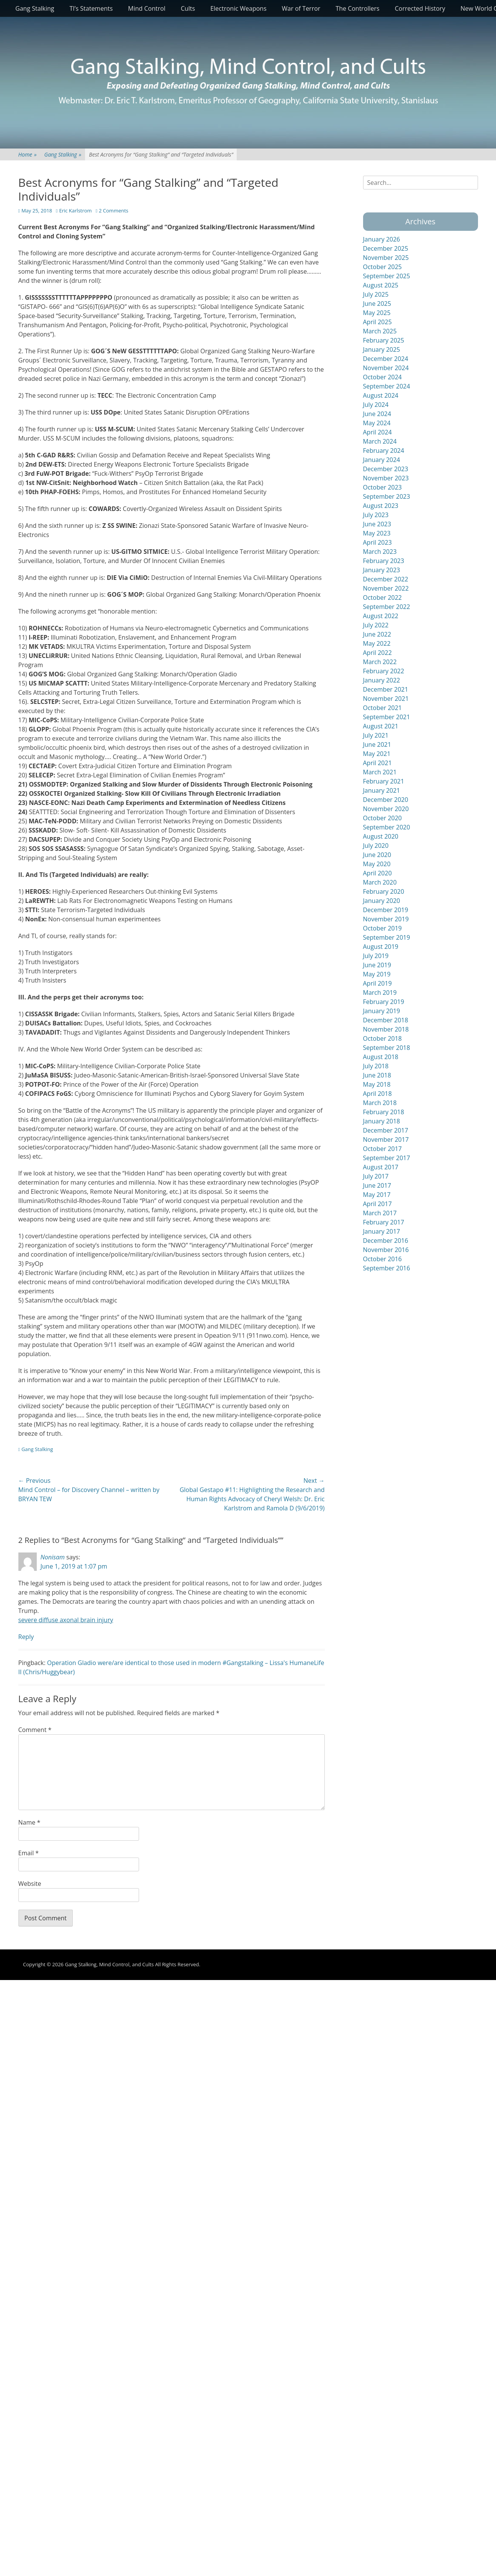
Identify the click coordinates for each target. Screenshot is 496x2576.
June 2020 (377, 855)
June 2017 (377, 1185)
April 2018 (377, 1093)
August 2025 (381, 285)
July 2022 (376, 625)
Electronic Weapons (238, 8)
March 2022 (380, 662)
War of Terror (301, 8)
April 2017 (377, 1204)
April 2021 (377, 763)
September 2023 (386, 496)
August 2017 (381, 1167)
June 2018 (377, 1075)
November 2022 (386, 588)
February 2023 (383, 561)
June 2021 (377, 744)
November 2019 (386, 919)
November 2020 (386, 809)
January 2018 (381, 1121)
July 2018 (376, 1066)
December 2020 (385, 799)
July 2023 (376, 515)
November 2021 (386, 698)
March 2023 (380, 551)
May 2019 (377, 974)
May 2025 (377, 313)
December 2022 (385, 579)
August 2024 (381, 395)
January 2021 (381, 790)
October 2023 (382, 487)
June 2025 (377, 303)
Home (27, 154)
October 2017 (382, 1148)
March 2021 (380, 772)
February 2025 (383, 340)
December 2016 (385, 1240)
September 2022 (386, 606)
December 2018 (385, 1020)
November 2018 (386, 1029)
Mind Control (146, 8)
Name (29, 1822)
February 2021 (383, 781)
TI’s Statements (91, 8)
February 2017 (383, 1222)
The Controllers (357, 8)
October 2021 (382, 708)
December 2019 (385, 910)
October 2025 (382, 267)
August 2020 (381, 836)
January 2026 (381, 239)
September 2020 (386, 827)
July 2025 (376, 294)
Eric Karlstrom (75, 210)
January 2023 (381, 570)
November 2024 (386, 368)
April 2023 (377, 542)
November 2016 (386, 1250)
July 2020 (376, 845)
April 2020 (377, 873)
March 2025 (380, 331)
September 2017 (386, 1158)
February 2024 (383, 450)
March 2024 (380, 441)
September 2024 (386, 386)
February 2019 (383, 1001)
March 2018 (380, 1103)
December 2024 (385, 358)
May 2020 (377, 864)
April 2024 (377, 432)
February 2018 (383, 1112)
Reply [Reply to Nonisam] (26, 1636)
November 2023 (386, 478)
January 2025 (381, 349)
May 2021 (377, 753)
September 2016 (386, 1268)
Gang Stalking (34, 8)
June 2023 (377, 524)
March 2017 (380, 1213)
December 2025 (385, 248)
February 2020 (383, 891)
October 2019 (382, 928)
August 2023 (381, 505)
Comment (35, 1729)
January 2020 (381, 900)
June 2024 (377, 414)
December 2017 (385, 1130)
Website (29, 1883)
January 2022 (381, 680)
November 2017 (386, 1139)
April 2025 (377, 322)
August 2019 (381, 946)
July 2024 (376, 404)
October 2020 (382, 818)
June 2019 (377, 965)
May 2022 (377, 643)
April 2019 (377, 983)
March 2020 (380, 882)
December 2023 (385, 469)
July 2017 (376, 1176)
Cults (188, 8)
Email (28, 1853)
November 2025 (386, 257)
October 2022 (382, 597)
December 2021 (385, 689)
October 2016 (382, 1259)
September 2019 (386, 937)
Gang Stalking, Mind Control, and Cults (109, 1964)
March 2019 (380, 992)
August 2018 (381, 1057)
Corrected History (420, 8)
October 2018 (382, 1038)
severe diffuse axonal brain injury (65, 1620)
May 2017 (377, 1194)
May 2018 (377, 1084)
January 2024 (381, 459)
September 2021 (386, 717)
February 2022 (383, 671)
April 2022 (377, 652)
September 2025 (386, 276)
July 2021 (376, 735)
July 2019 (376, 956)
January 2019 (381, 1011)
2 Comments (113, 210)
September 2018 (386, 1047)
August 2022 (381, 616)
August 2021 (381, 726)
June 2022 (377, 634)
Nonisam (53, 1557)
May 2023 (377, 533)
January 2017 (381, 1231)
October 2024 (382, 377)
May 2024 (377, 423)
